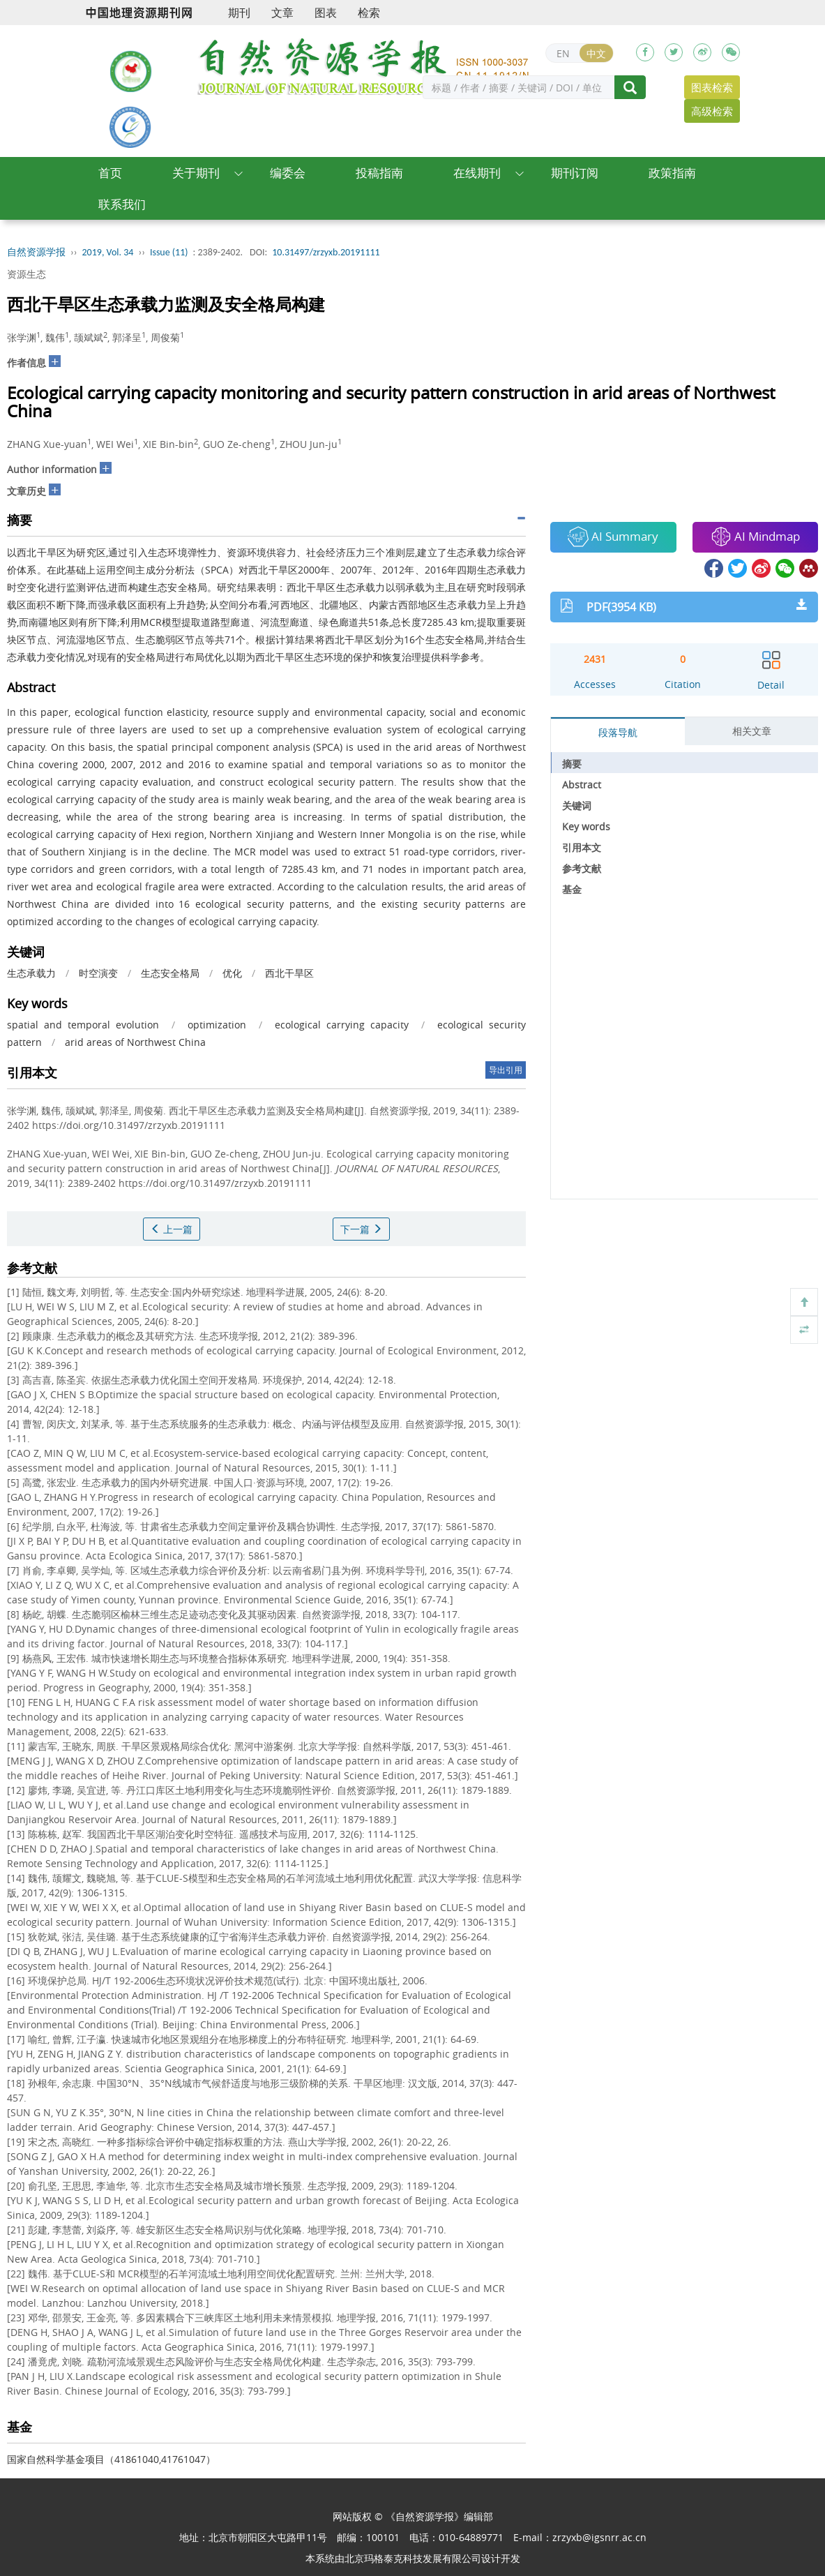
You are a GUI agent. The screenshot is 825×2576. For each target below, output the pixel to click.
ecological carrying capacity (342, 1024)
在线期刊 (477, 173)
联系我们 (122, 204)
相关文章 (751, 730)
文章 (282, 12)
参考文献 (581, 868)
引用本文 (581, 847)
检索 (369, 12)
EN (563, 53)
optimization (217, 1024)
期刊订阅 (574, 173)
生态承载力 (31, 973)
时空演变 (98, 973)
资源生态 (26, 273)
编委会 (287, 173)
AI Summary (613, 536)
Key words (586, 826)
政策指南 (672, 173)
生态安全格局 (170, 973)
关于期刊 (196, 173)
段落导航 (617, 732)
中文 (596, 53)
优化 (232, 973)
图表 (326, 12)
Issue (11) (169, 252)
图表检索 (712, 87)
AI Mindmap (755, 536)
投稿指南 (379, 173)
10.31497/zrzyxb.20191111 (326, 252)
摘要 (572, 763)
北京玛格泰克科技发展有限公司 (413, 2558)
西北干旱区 (289, 973)
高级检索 (712, 111)
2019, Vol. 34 (108, 252)
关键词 (576, 805)
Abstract (581, 784)
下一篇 (361, 1229)
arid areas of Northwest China (135, 1042)
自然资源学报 (36, 252)
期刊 (239, 12)
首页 (110, 173)
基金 (572, 889)
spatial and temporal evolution (83, 1024)
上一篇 (171, 1229)
